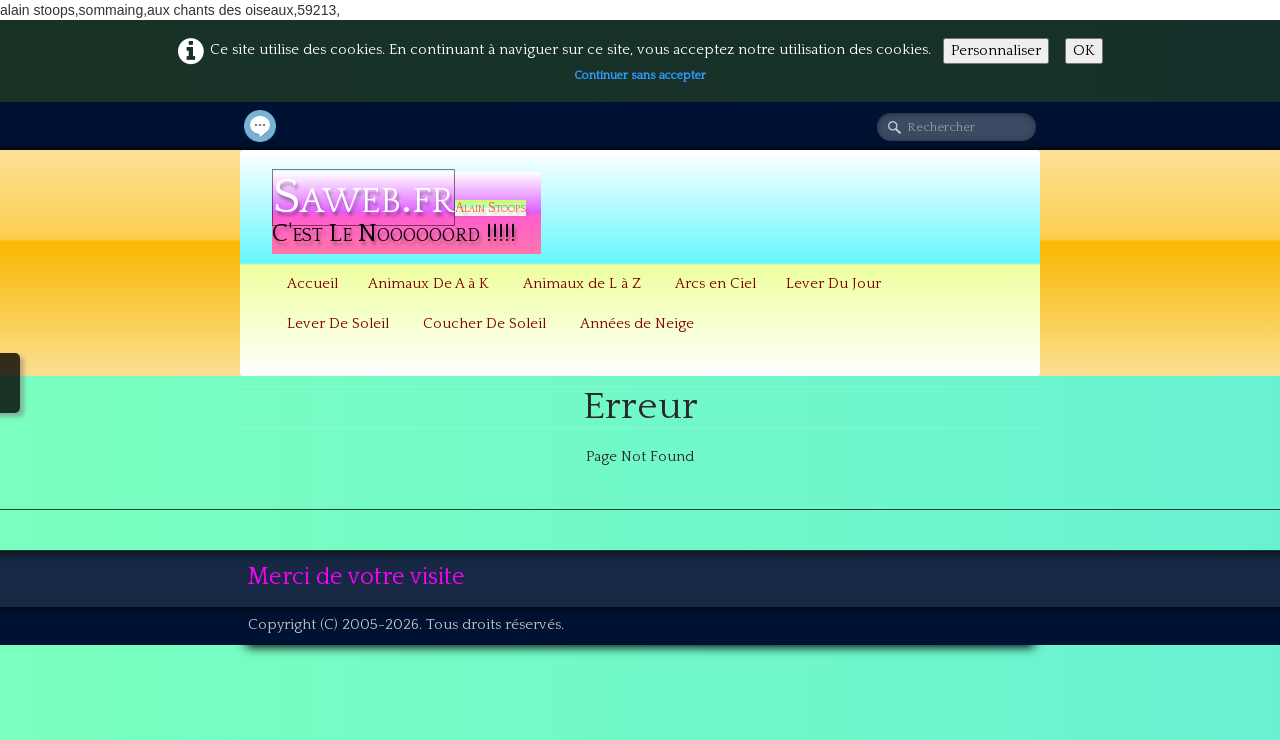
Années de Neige (637, 323)
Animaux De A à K (430, 283)
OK (1084, 50)
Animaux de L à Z (584, 283)
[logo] (406, 213)
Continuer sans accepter (640, 75)
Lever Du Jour (833, 283)
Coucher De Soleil (486, 323)
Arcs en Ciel (715, 283)
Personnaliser (996, 50)
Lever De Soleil (340, 323)
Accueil (312, 283)
